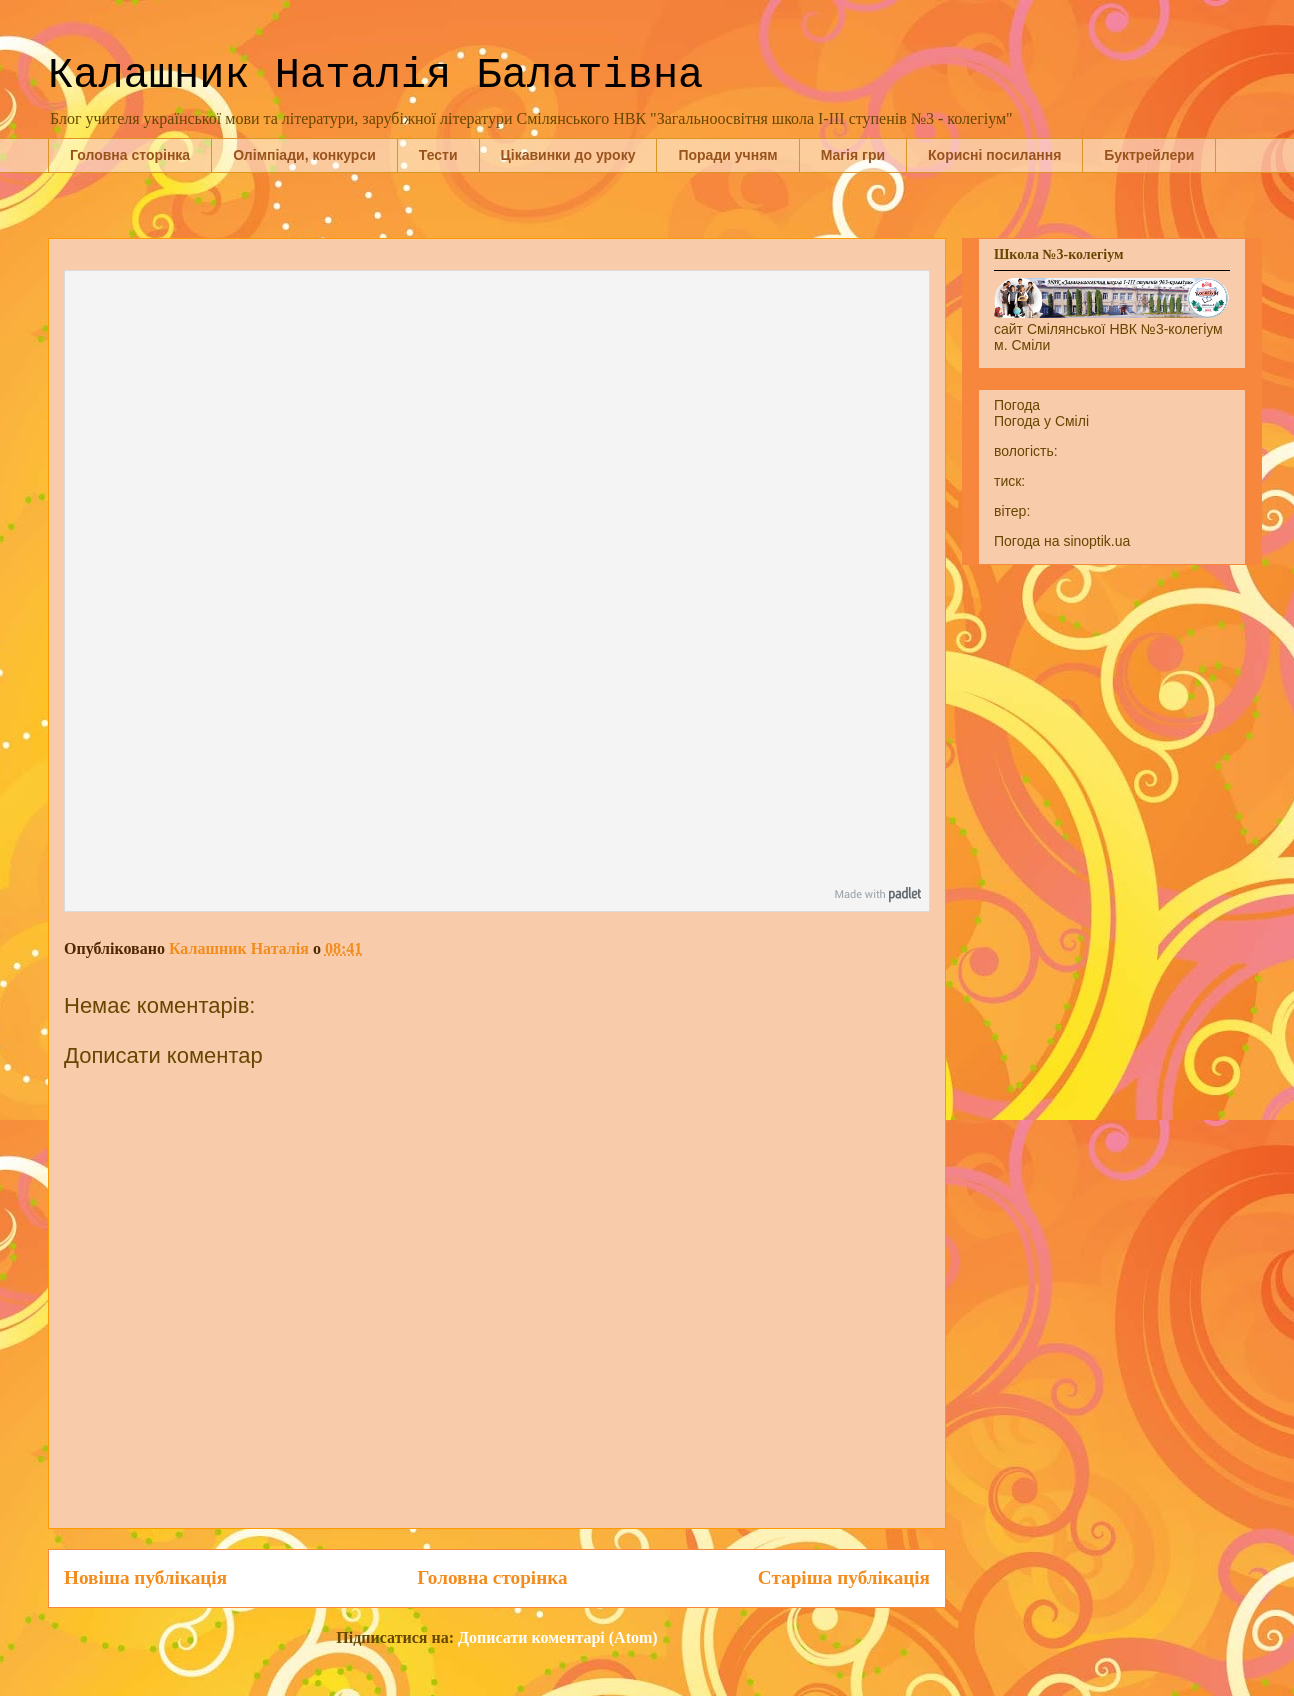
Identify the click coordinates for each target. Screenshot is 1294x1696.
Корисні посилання (994, 155)
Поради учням (727, 155)
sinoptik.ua (1096, 541)
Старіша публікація (844, 1577)
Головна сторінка (130, 155)
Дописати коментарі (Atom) (558, 1637)
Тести (438, 155)
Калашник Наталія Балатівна (375, 76)
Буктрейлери (1149, 155)
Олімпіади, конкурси (304, 155)
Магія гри (853, 155)
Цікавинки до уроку (568, 155)
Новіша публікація (145, 1577)
